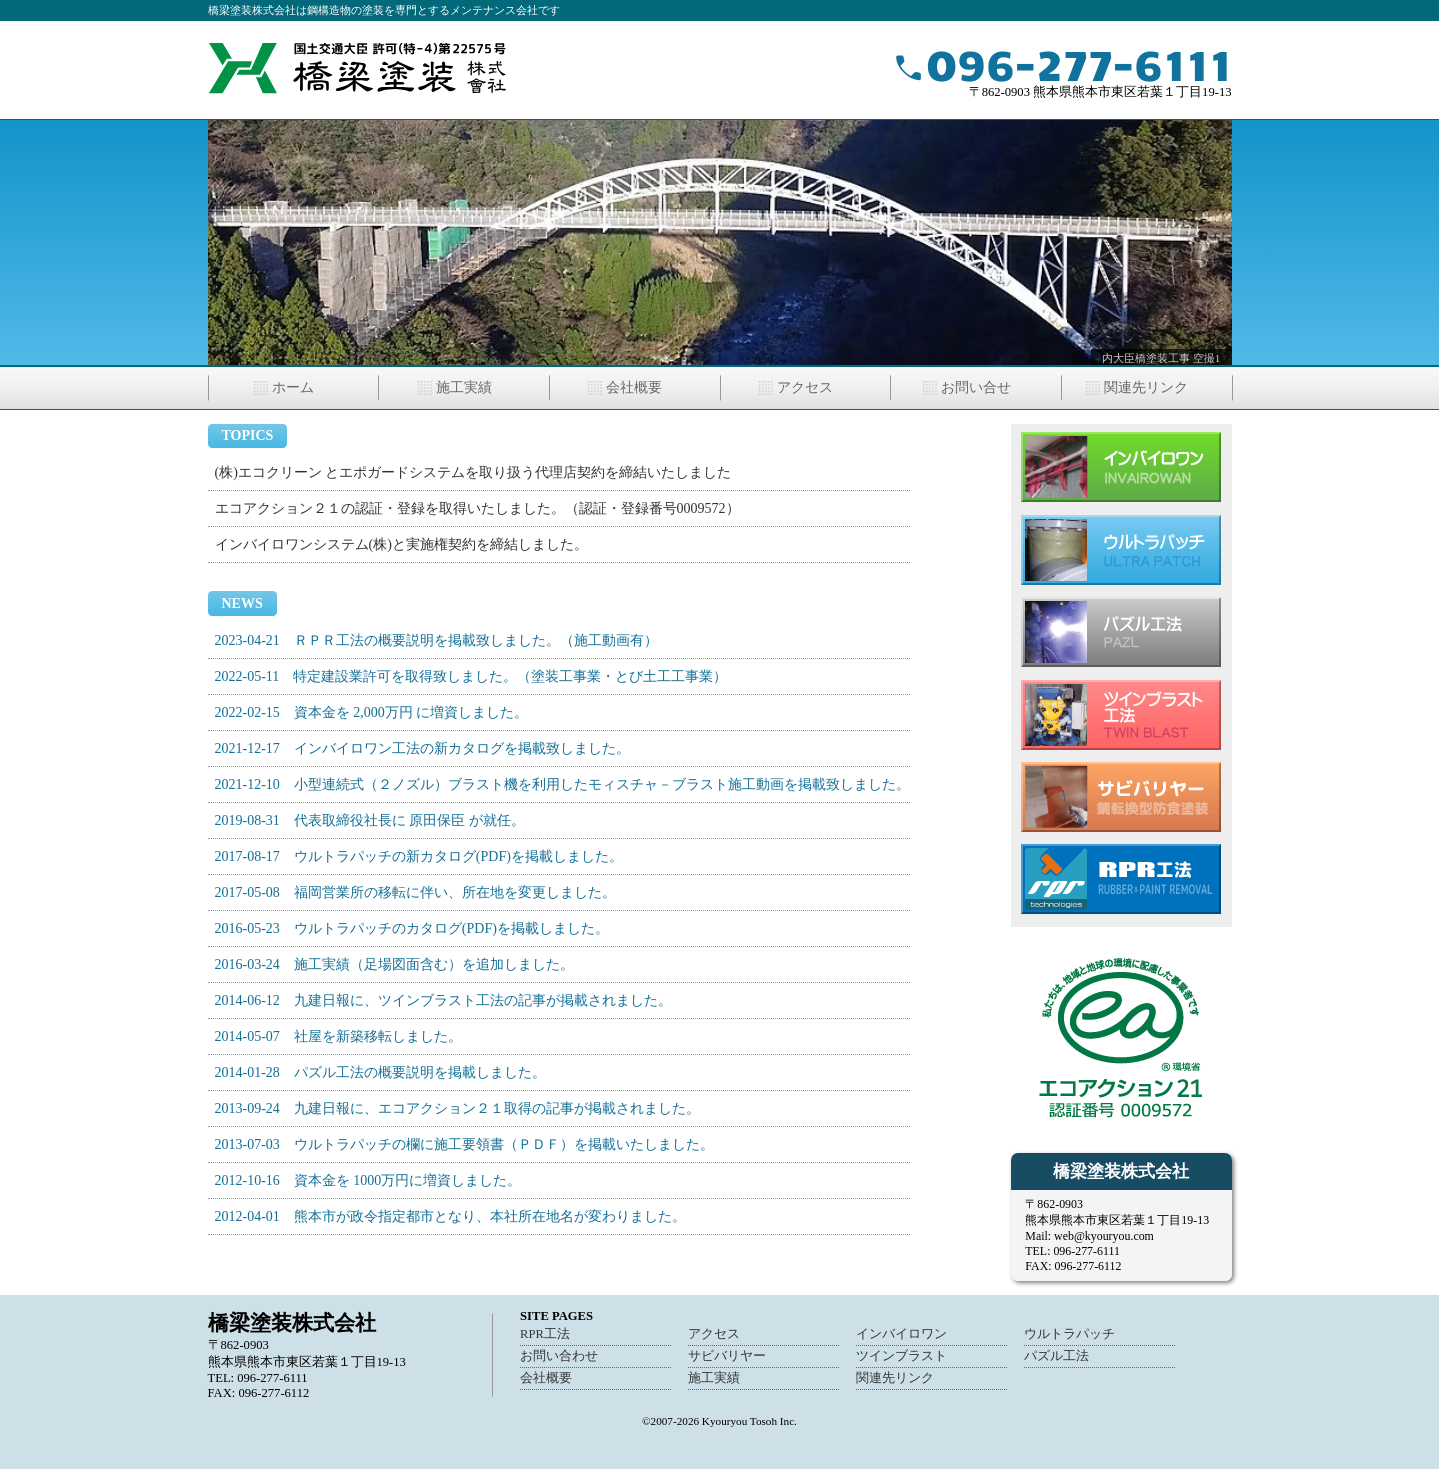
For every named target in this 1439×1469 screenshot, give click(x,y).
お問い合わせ (559, 1356)
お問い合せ (976, 387)
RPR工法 (545, 1334)
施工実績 (464, 387)
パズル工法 (1056, 1356)
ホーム (293, 387)
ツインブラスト (901, 1356)
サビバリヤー (727, 1356)
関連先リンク (1146, 387)
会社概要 (634, 387)
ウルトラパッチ (1069, 1334)
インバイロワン (901, 1334)
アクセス (805, 387)
